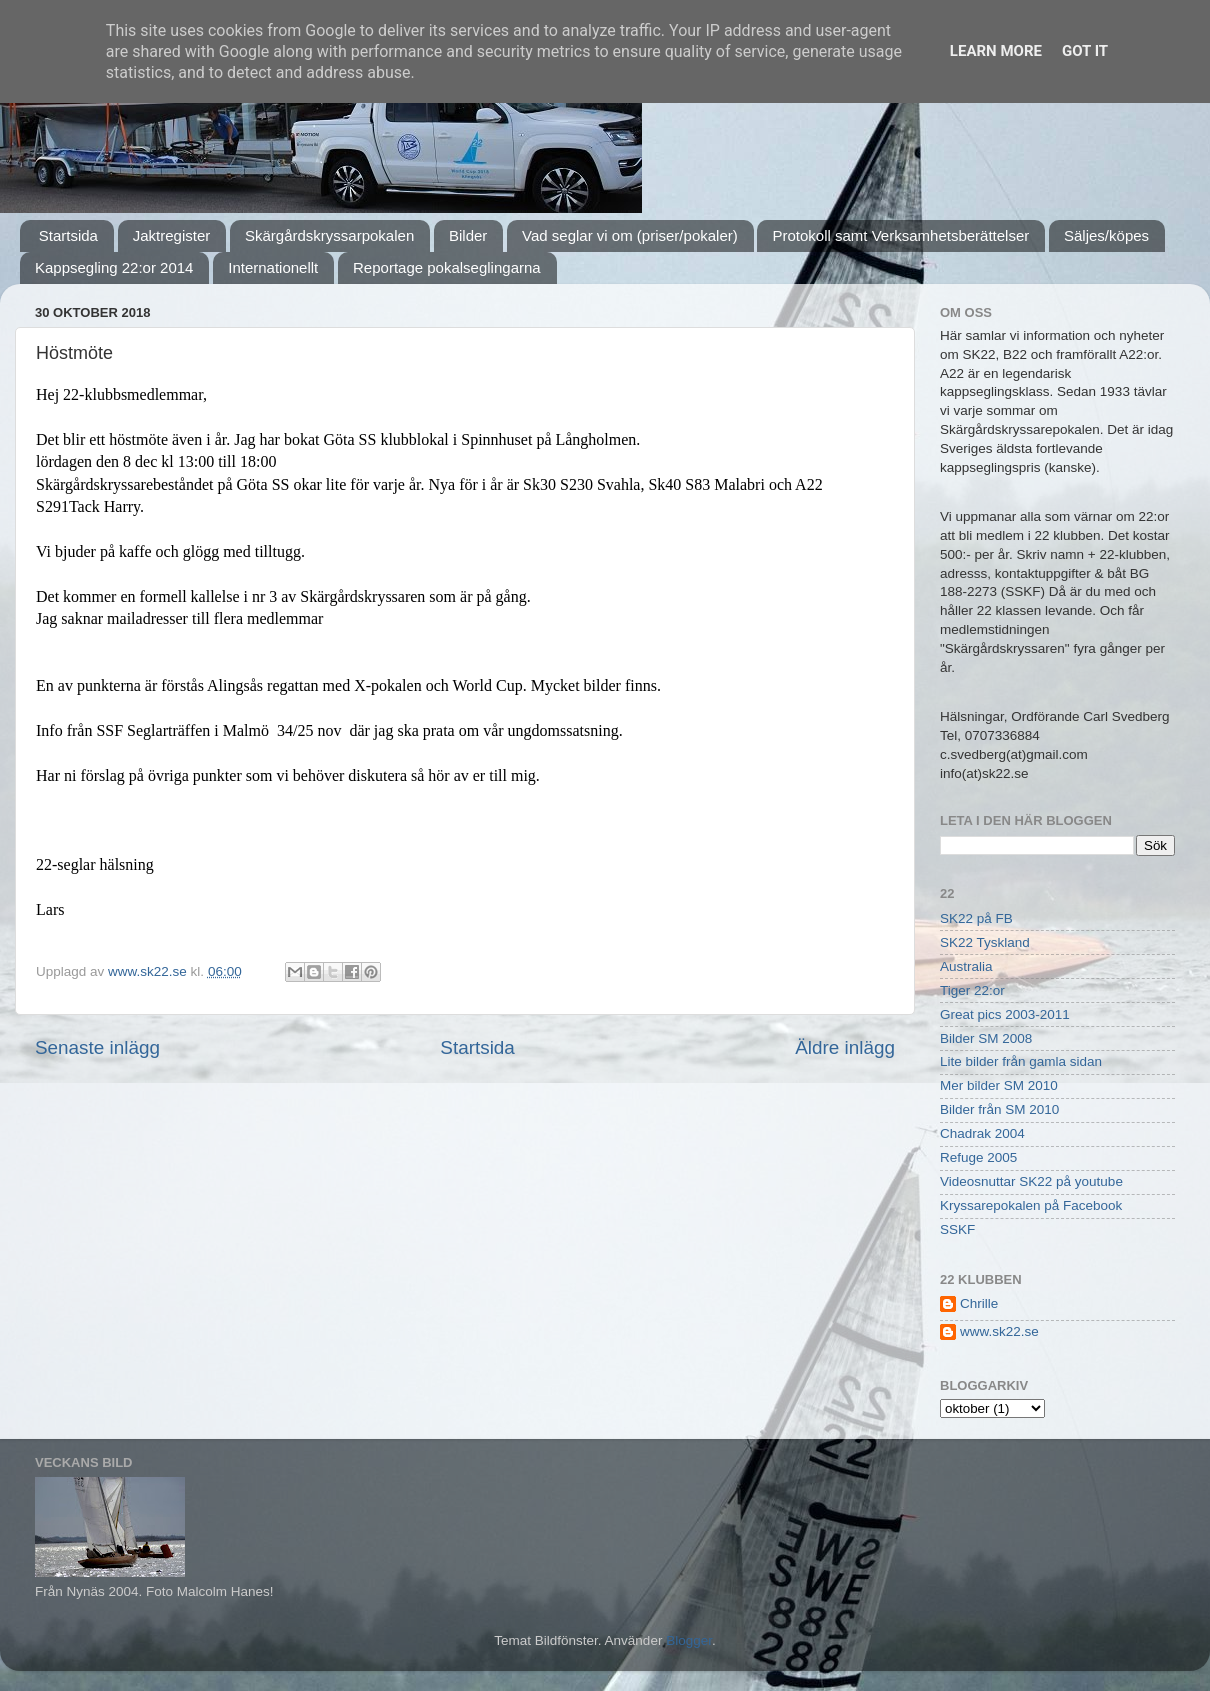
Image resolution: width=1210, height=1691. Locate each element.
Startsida (68, 235)
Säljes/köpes (1106, 235)
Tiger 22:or (972, 990)
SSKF (957, 1229)
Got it (1085, 51)
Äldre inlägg (845, 1047)
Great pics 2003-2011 (1005, 1014)
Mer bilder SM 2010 (999, 1085)
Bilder (468, 235)
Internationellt (273, 267)
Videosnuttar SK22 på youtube (1031, 1181)
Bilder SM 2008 (986, 1038)
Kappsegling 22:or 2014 (114, 267)
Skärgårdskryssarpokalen (329, 235)
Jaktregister (172, 235)
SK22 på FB (976, 918)
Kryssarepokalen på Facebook (1031, 1205)
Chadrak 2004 (982, 1133)
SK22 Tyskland (985, 942)
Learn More (996, 51)
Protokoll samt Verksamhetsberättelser (900, 235)
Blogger (689, 1640)
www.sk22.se (999, 1331)
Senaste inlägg (97, 1047)
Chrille (979, 1303)
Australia (966, 966)
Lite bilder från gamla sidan (1021, 1061)
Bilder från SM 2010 (999, 1109)
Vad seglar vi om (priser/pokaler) (630, 235)
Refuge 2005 (978, 1157)
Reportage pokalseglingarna (447, 267)
